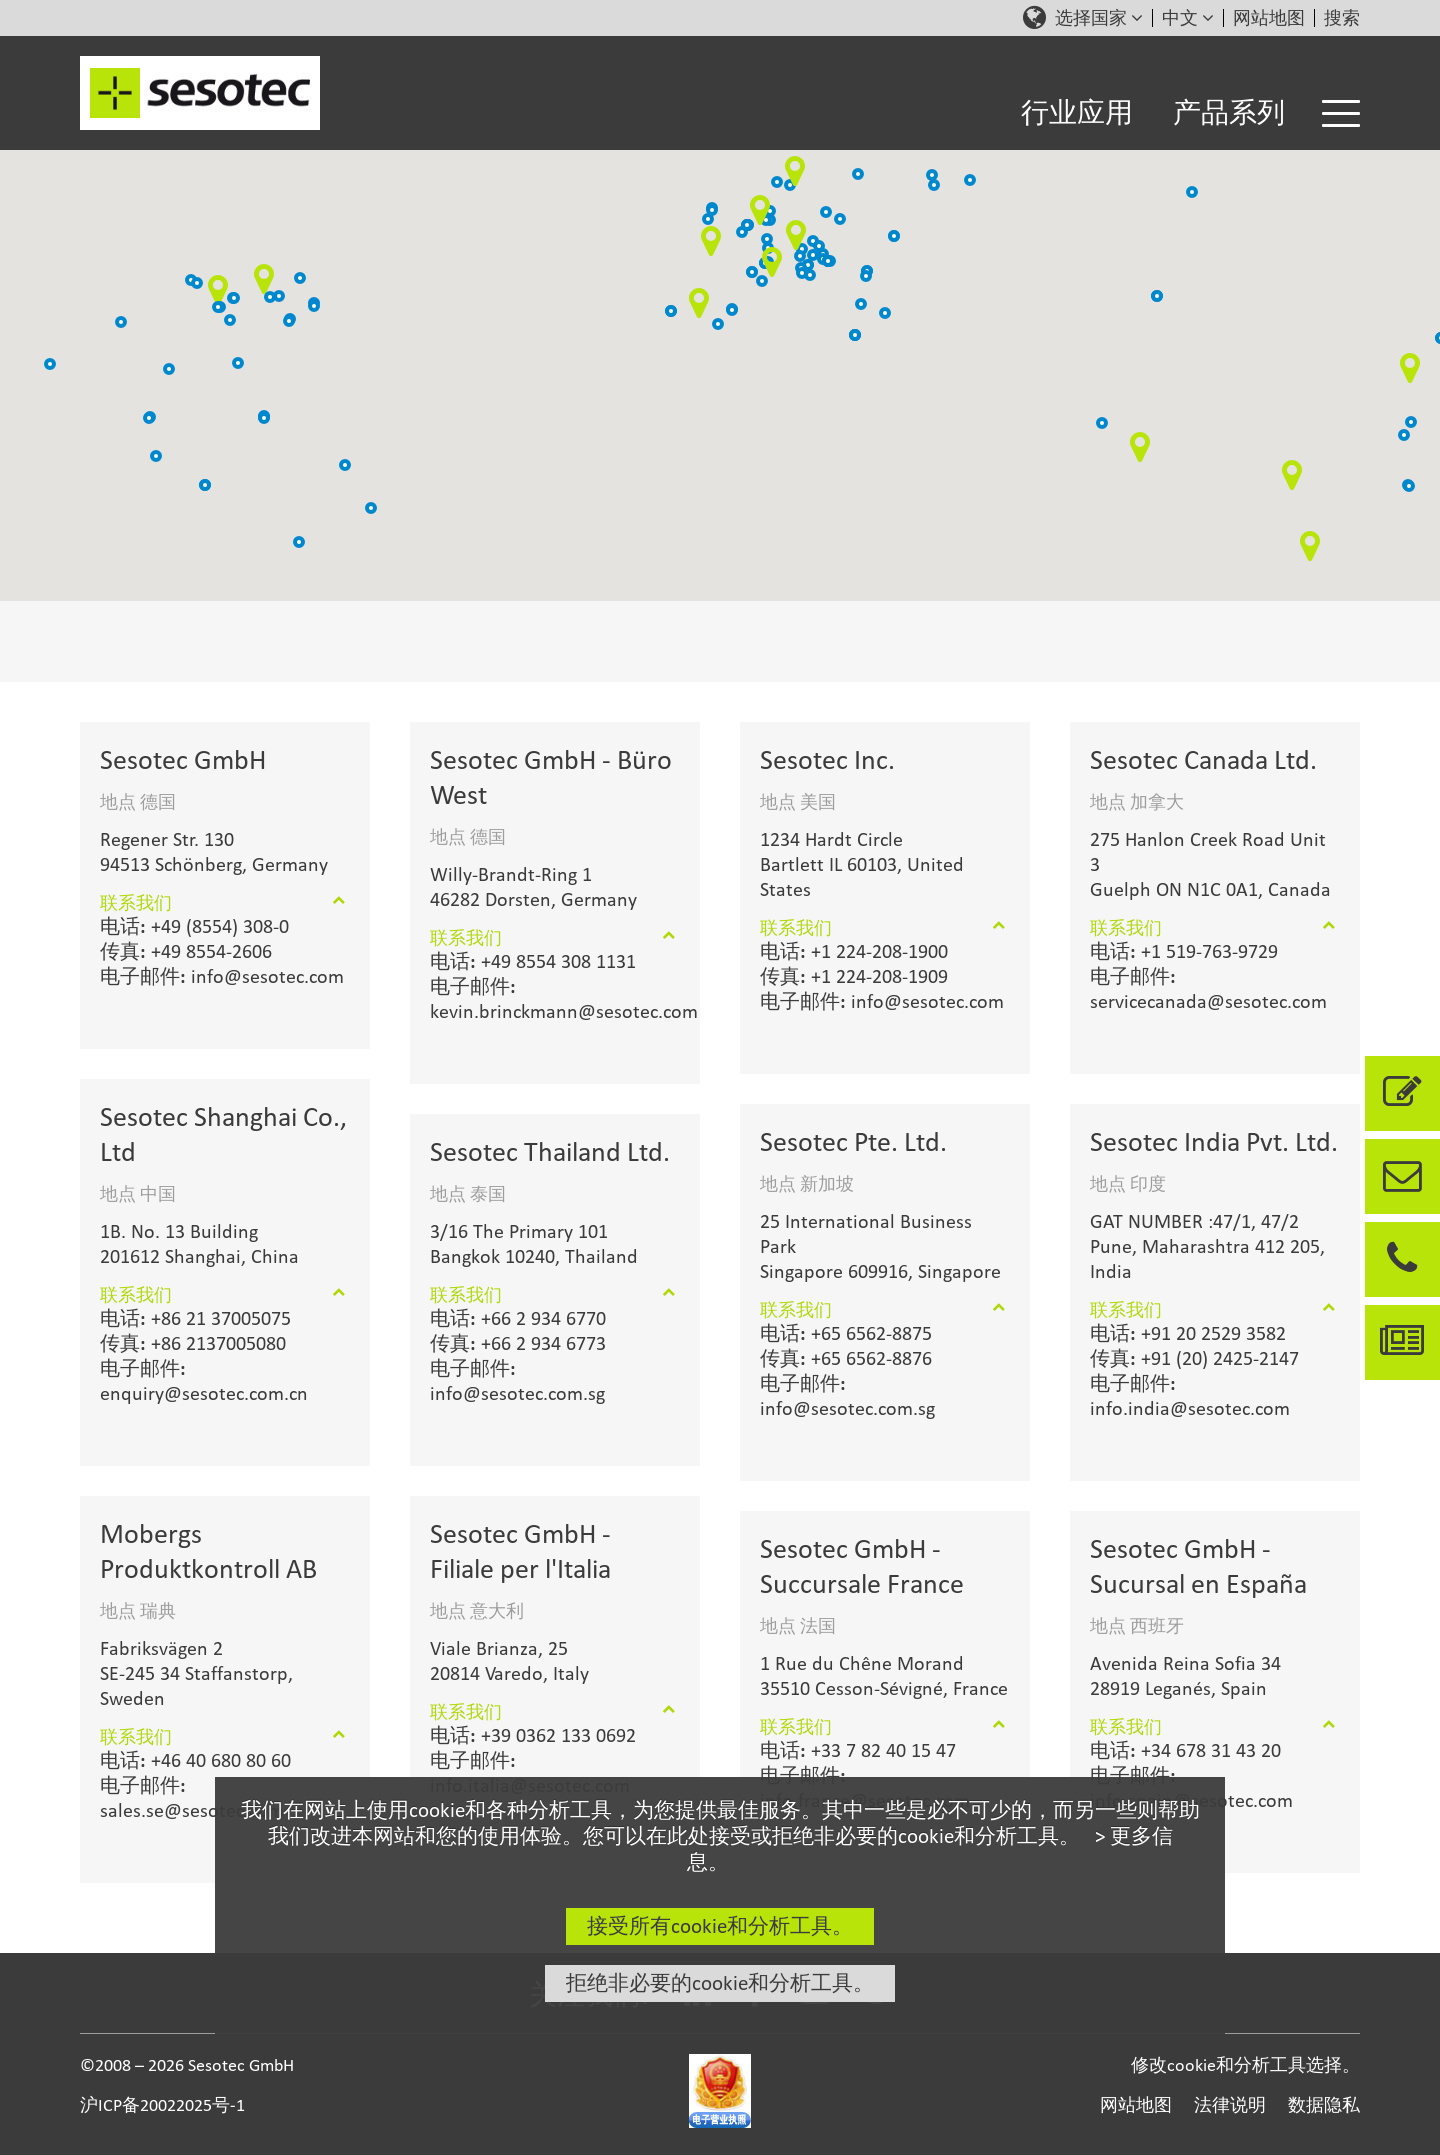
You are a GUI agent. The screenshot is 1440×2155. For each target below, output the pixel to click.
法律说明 (1230, 2104)
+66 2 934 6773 (518, 1343)
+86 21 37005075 (195, 1318)
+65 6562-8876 (846, 1358)
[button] (826, 212)
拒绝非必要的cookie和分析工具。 (720, 1983)
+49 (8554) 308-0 (194, 926)
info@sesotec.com (222, 976)
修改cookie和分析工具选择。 (1245, 2064)
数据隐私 (1324, 2104)
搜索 (1342, 18)
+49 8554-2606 (186, 951)
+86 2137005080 (193, 1343)
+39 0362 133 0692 (533, 1735)
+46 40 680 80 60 (195, 1760)
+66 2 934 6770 (518, 1318)
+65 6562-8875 (846, 1333)
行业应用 (1077, 112)
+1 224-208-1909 (854, 976)
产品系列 (1229, 112)
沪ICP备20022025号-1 (162, 2104)
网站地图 (1269, 18)
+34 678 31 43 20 (1185, 1750)
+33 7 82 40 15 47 (858, 1750)
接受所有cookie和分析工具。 (720, 1926)
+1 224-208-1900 (854, 951)
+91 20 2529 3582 (1188, 1333)
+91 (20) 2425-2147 (1194, 1358)
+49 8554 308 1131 (533, 961)
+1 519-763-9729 (1184, 951)
